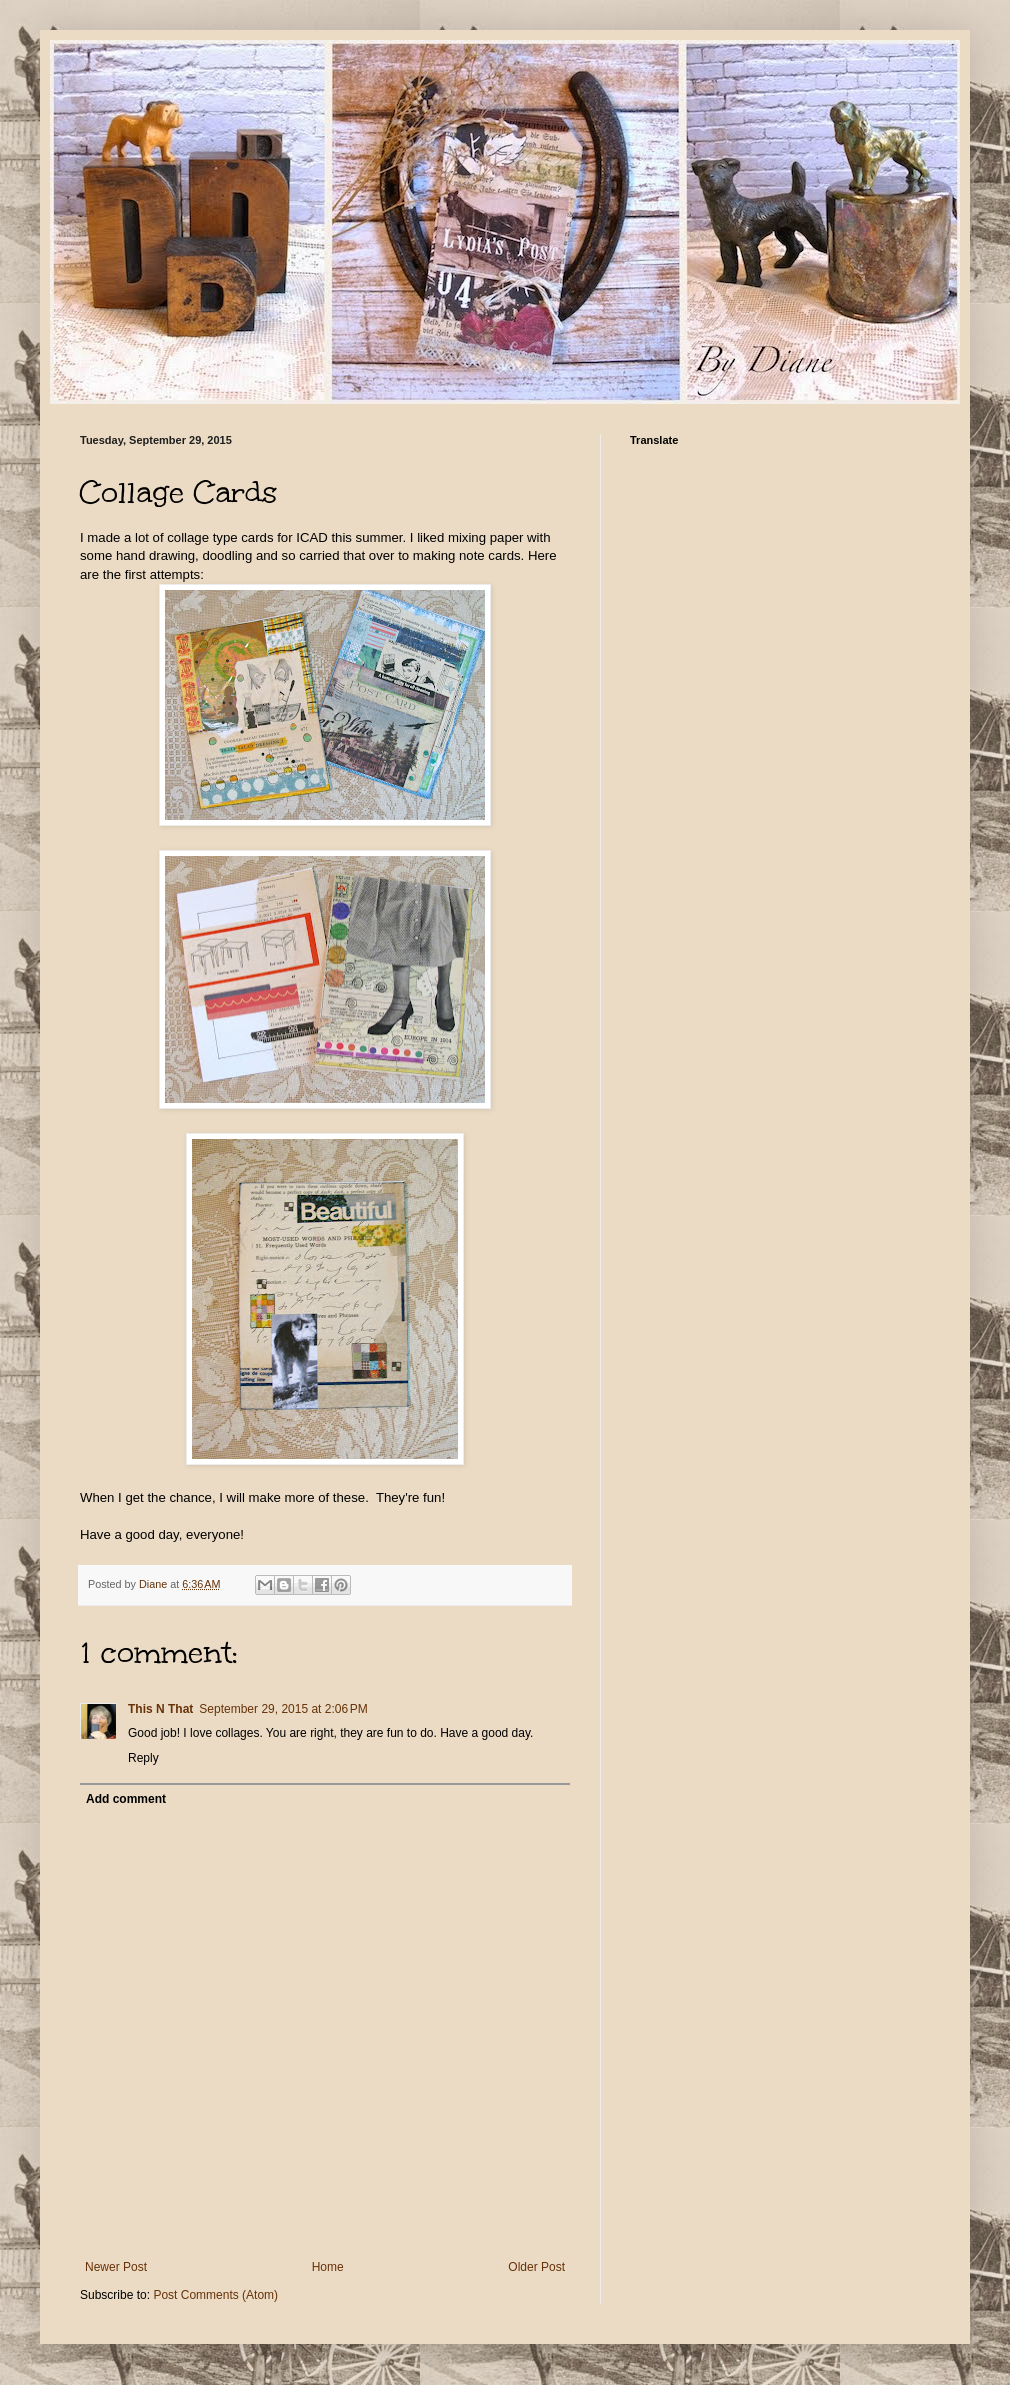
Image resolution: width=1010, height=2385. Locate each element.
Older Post (536, 2267)
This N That (160, 1709)
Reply (143, 1758)
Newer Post (116, 2267)
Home (328, 2267)
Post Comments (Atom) (215, 2295)
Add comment (126, 1799)
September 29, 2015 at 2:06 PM (283, 1709)
